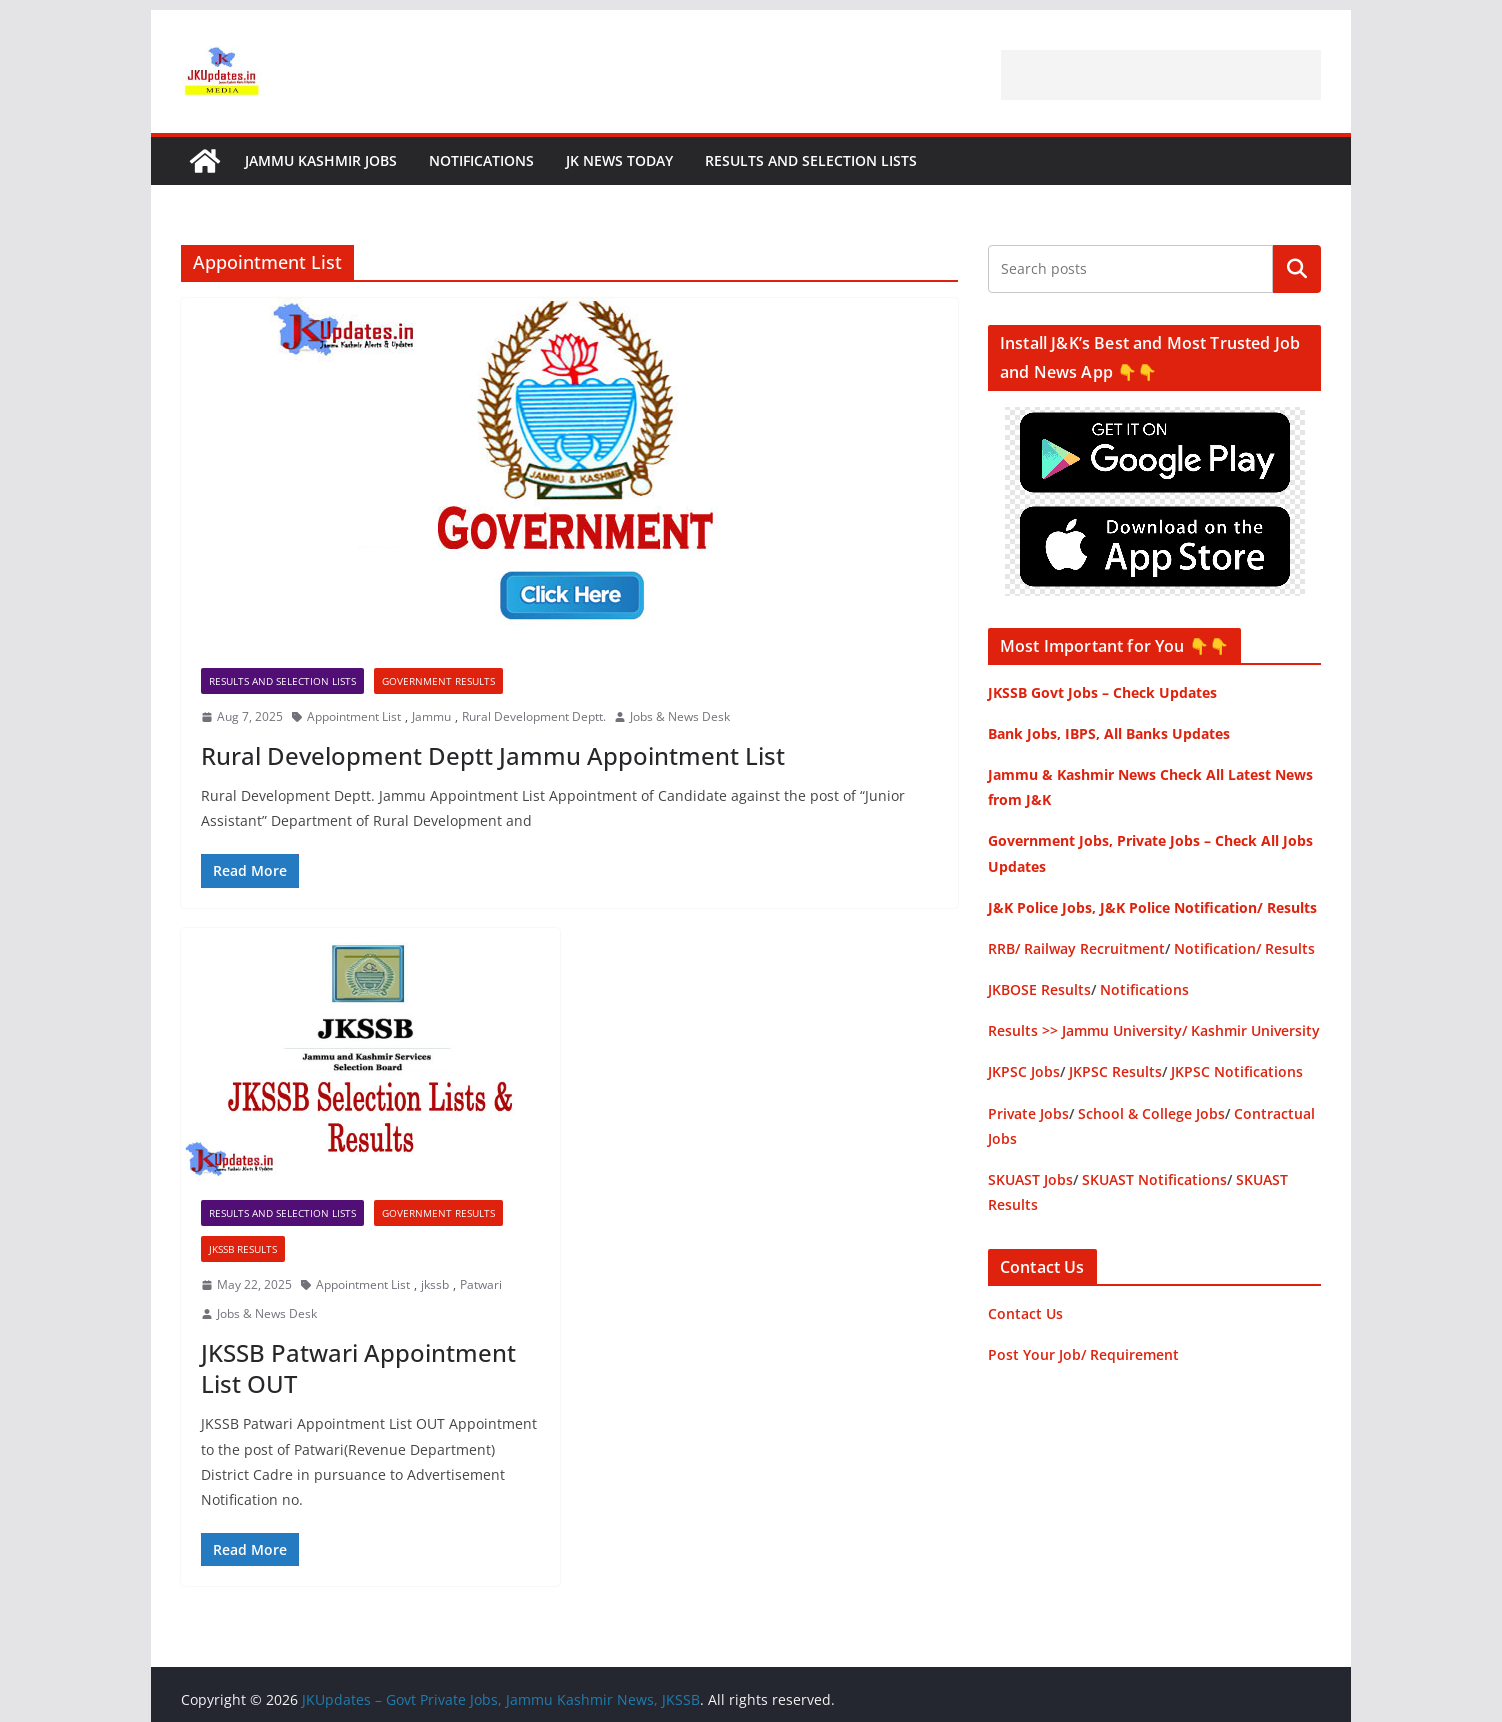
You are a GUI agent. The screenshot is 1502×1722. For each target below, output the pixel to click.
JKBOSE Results (1039, 989)
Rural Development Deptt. (534, 716)
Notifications (481, 160)
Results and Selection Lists (811, 160)
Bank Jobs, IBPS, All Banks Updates (1109, 733)
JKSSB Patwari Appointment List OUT (358, 1368)
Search (1297, 269)
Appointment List (354, 716)
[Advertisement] (1161, 75)
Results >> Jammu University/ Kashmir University (1154, 1030)
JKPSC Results (1115, 1071)
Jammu (431, 716)
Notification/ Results (1244, 948)
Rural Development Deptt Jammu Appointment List (493, 755)
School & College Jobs (1151, 1113)
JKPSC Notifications (1237, 1071)
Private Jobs (1028, 1113)
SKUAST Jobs (1030, 1179)
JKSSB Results (243, 1249)
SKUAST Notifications (1154, 1179)
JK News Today (619, 160)
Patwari (481, 1284)
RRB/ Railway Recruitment (1076, 948)
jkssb (435, 1284)
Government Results (438, 681)
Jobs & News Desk (680, 716)
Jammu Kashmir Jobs (321, 160)
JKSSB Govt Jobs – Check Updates (1102, 692)
